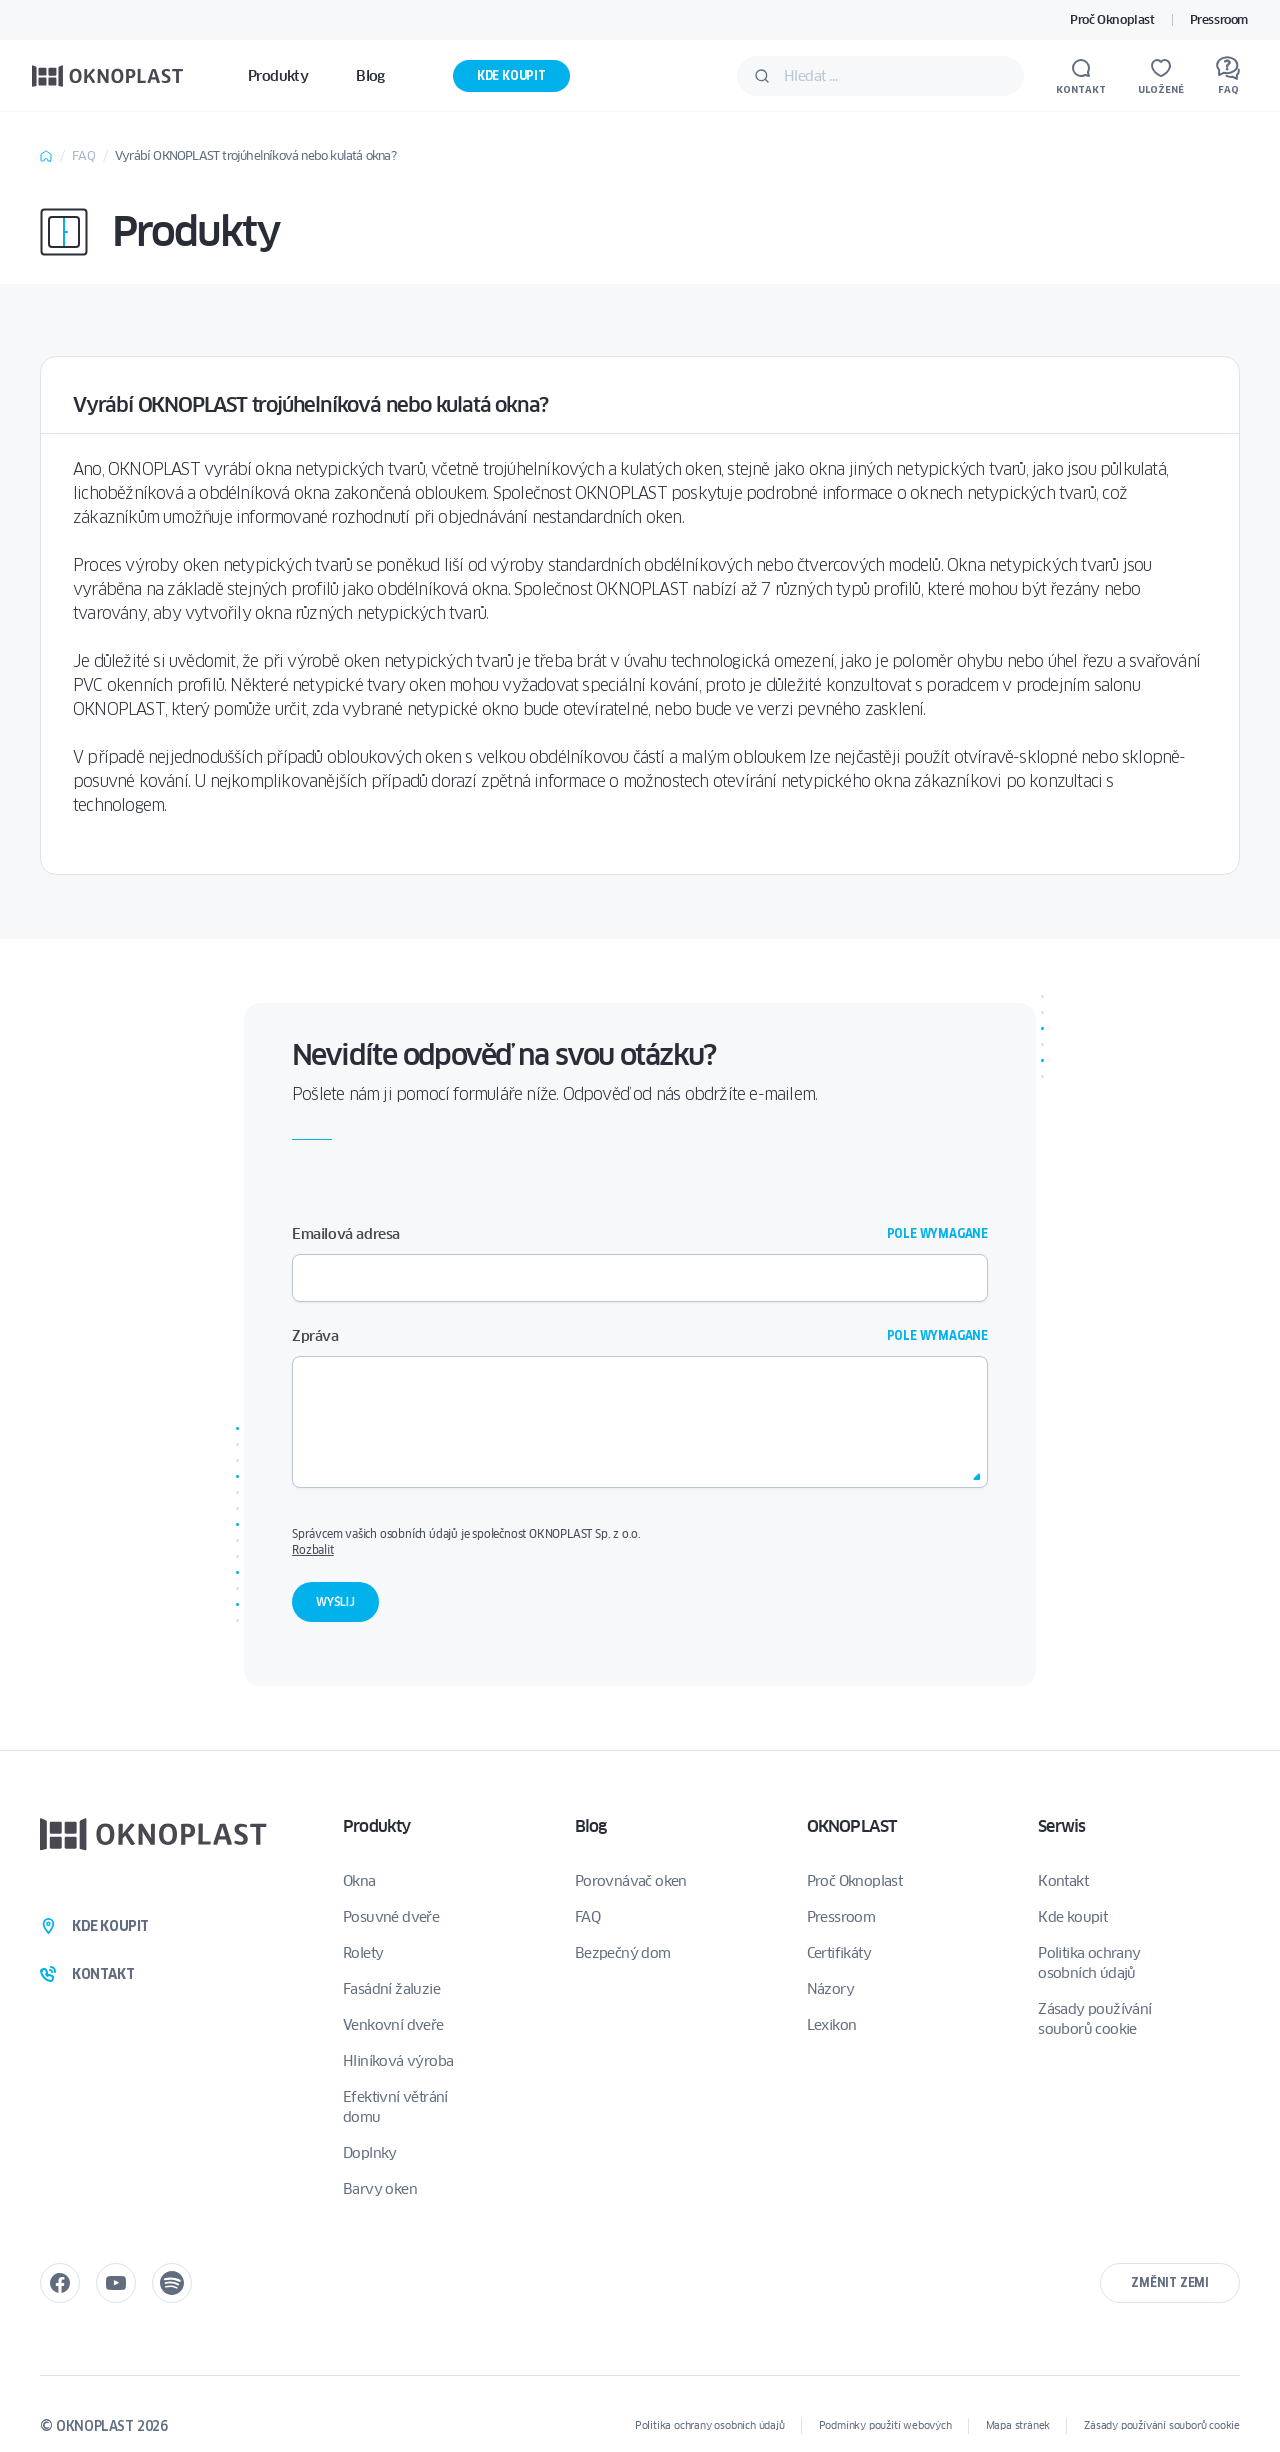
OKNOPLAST (852, 1826)
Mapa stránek (1018, 2425)
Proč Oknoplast (1112, 19)
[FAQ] (1228, 76)
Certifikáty (839, 1953)
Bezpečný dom (623, 1953)
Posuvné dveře (391, 1917)
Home (46, 156)
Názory (830, 1989)
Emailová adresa (640, 1234)
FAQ (83, 155)
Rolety (363, 1953)
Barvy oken (380, 2189)
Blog (591, 1826)
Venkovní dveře (393, 2025)
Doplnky (370, 2153)
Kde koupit (511, 75)
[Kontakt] (1081, 76)
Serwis (1061, 1826)
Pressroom (1219, 19)
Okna (359, 1881)
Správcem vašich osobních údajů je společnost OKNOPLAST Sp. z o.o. (639, 1542)
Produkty (377, 1826)
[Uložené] (1161, 76)
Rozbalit (312, 1549)
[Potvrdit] (762, 76)
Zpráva (640, 1336)
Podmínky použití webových (885, 2425)
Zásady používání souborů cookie (1094, 2019)
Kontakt (1063, 1881)
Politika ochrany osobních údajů (1089, 1963)
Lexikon (832, 2025)
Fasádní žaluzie (391, 1989)
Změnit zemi (1170, 2282)
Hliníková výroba (398, 2061)
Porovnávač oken (631, 1881)
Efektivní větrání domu (395, 2107)
